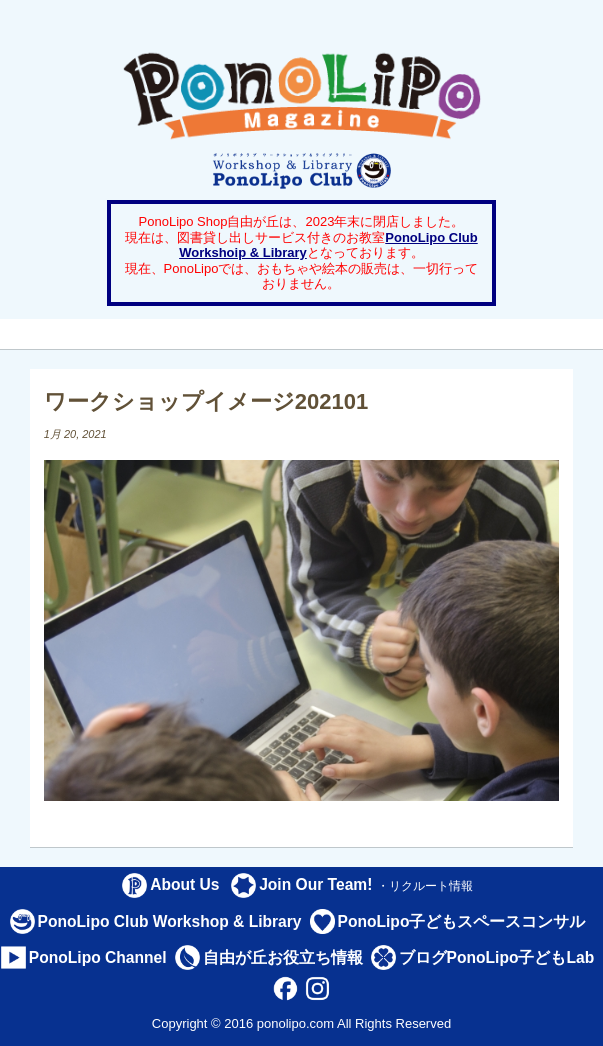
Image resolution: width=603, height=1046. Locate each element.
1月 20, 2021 (75, 434)
